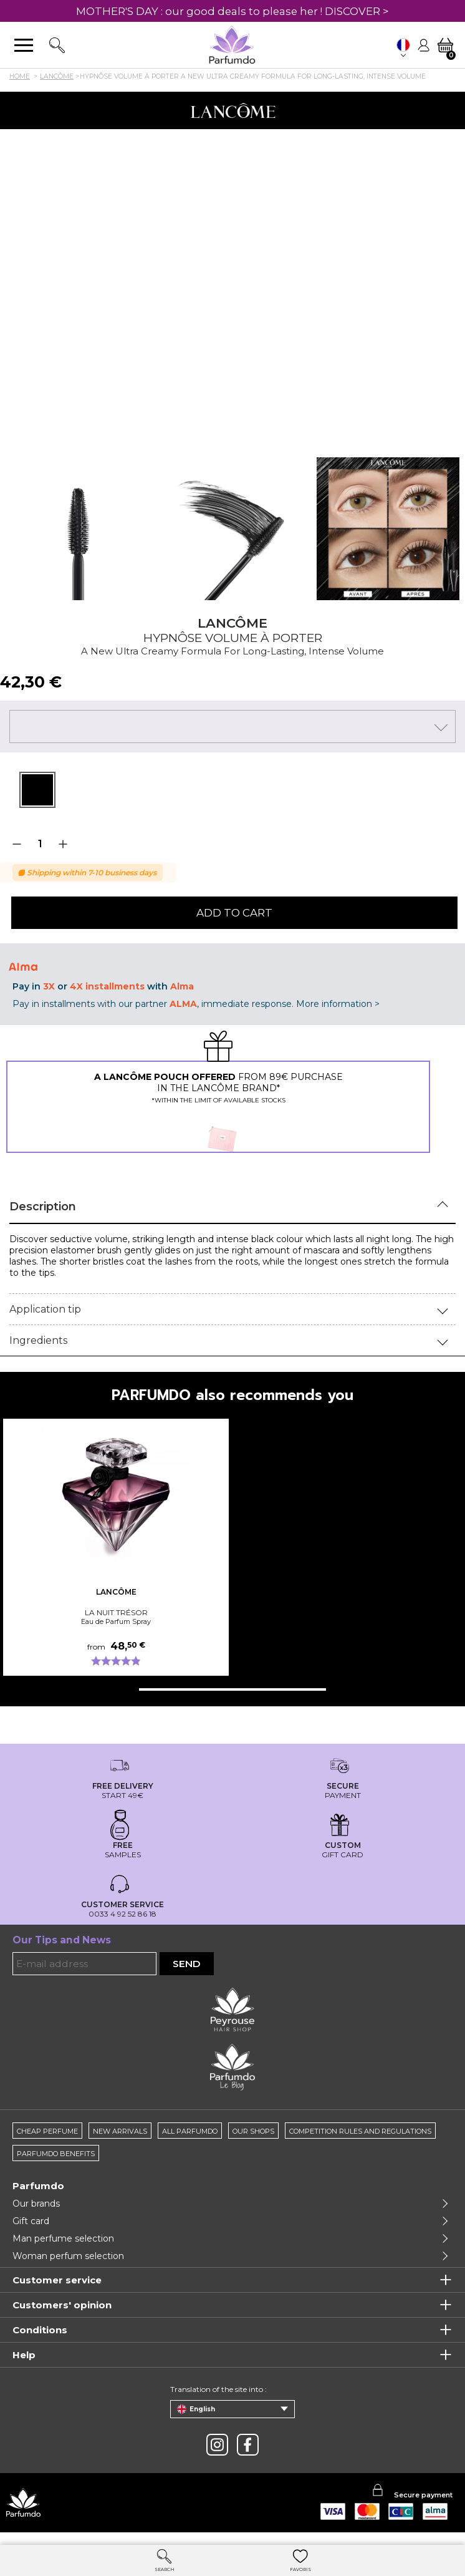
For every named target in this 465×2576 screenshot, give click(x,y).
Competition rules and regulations (360, 2131)
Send (187, 1964)
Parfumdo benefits (56, 2153)
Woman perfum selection (68, 2256)
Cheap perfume (47, 2131)
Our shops (253, 2131)
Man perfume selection (63, 2238)
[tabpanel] (37, 789)
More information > (338, 1003)
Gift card (30, 2221)
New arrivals (120, 2131)
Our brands (36, 2203)
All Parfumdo (190, 2131)
